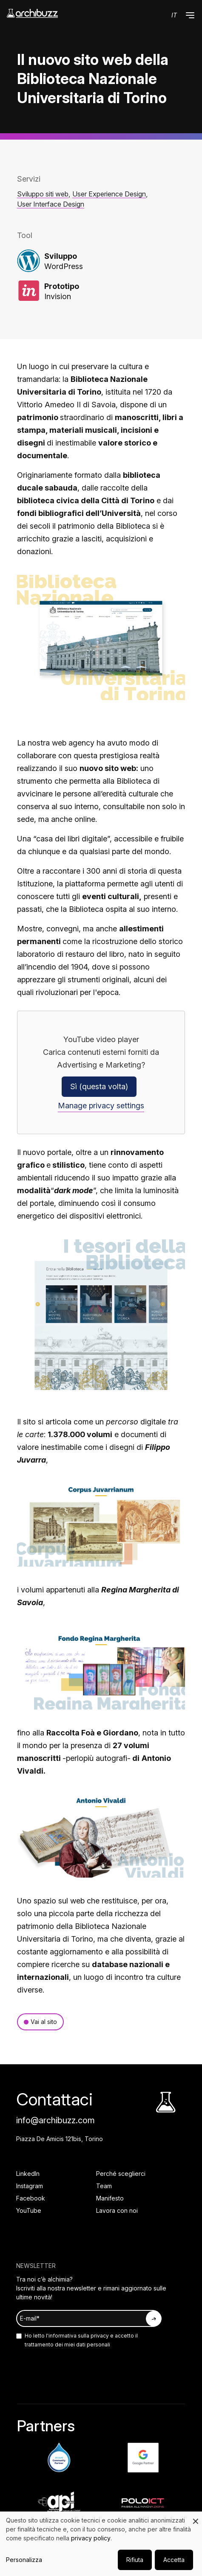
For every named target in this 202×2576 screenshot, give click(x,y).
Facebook (30, 2198)
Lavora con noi (117, 2210)
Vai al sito (44, 2021)
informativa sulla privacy (78, 2335)
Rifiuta (134, 2559)
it (174, 15)
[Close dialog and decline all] (195, 2517)
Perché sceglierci (120, 2173)
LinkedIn (28, 2173)
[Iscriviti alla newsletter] (153, 2319)
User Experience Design (109, 194)
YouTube (28, 2210)
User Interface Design (50, 204)
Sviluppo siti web (42, 194)
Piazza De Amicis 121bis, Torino (59, 2138)
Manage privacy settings (101, 1105)
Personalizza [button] (24, 2559)
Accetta (174, 2559)
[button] (190, 15)
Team (104, 2185)
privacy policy (91, 2538)
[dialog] (101, 2544)
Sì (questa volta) (99, 1086)
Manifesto (110, 2198)
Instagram (29, 2185)
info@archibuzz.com (55, 2120)
